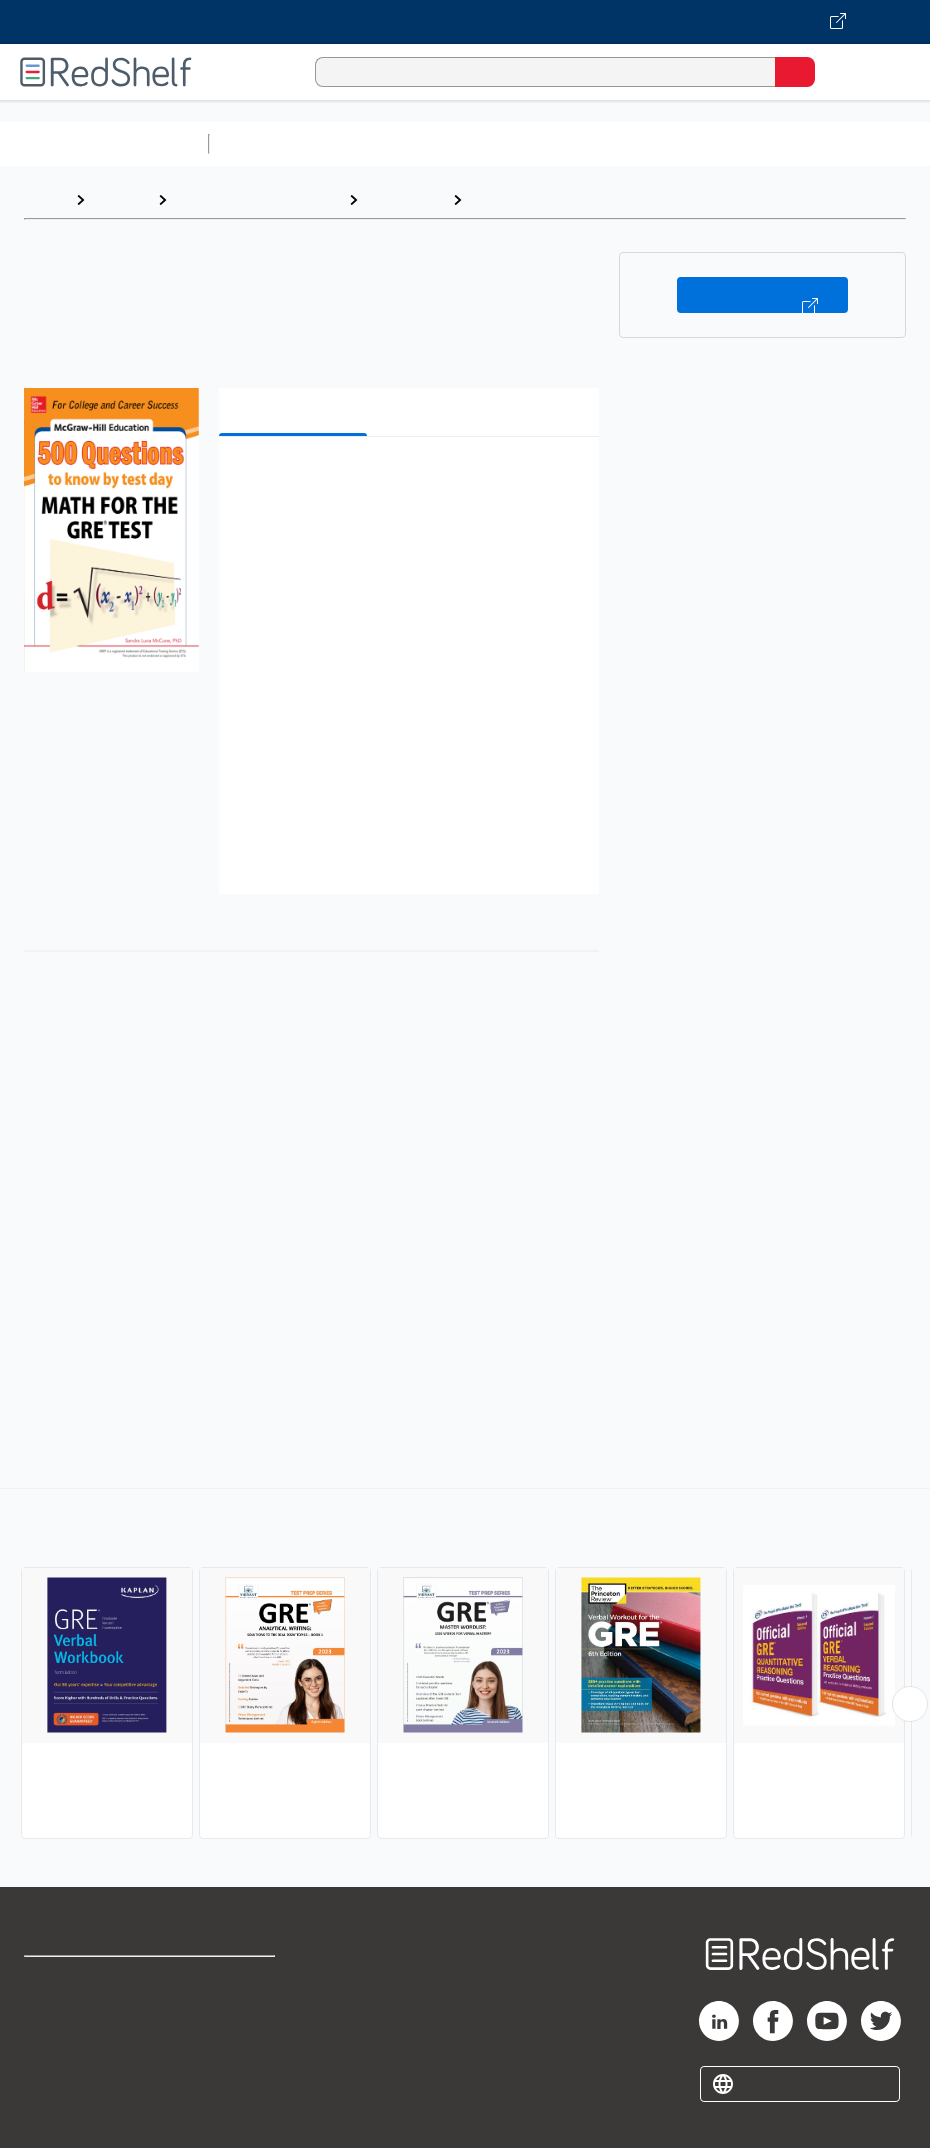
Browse (121, 199)
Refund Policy (241, 2024)
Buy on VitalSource (762, 295)
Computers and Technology (571, 143)
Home (45, 199)
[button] (407, 482)
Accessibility (237, 2068)
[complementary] (465, 1666)
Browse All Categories (104, 143)
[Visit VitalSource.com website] (465, 22)
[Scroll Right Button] (910, 1704)
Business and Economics (776, 143)
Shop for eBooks (83, 1980)
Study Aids (270, 143)
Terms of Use (239, 1980)
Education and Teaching (257, 199)
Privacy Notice (75, 2068)
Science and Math (392, 143)
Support (51, 2024)
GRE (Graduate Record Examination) (606, 199)
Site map (55, 2112)
